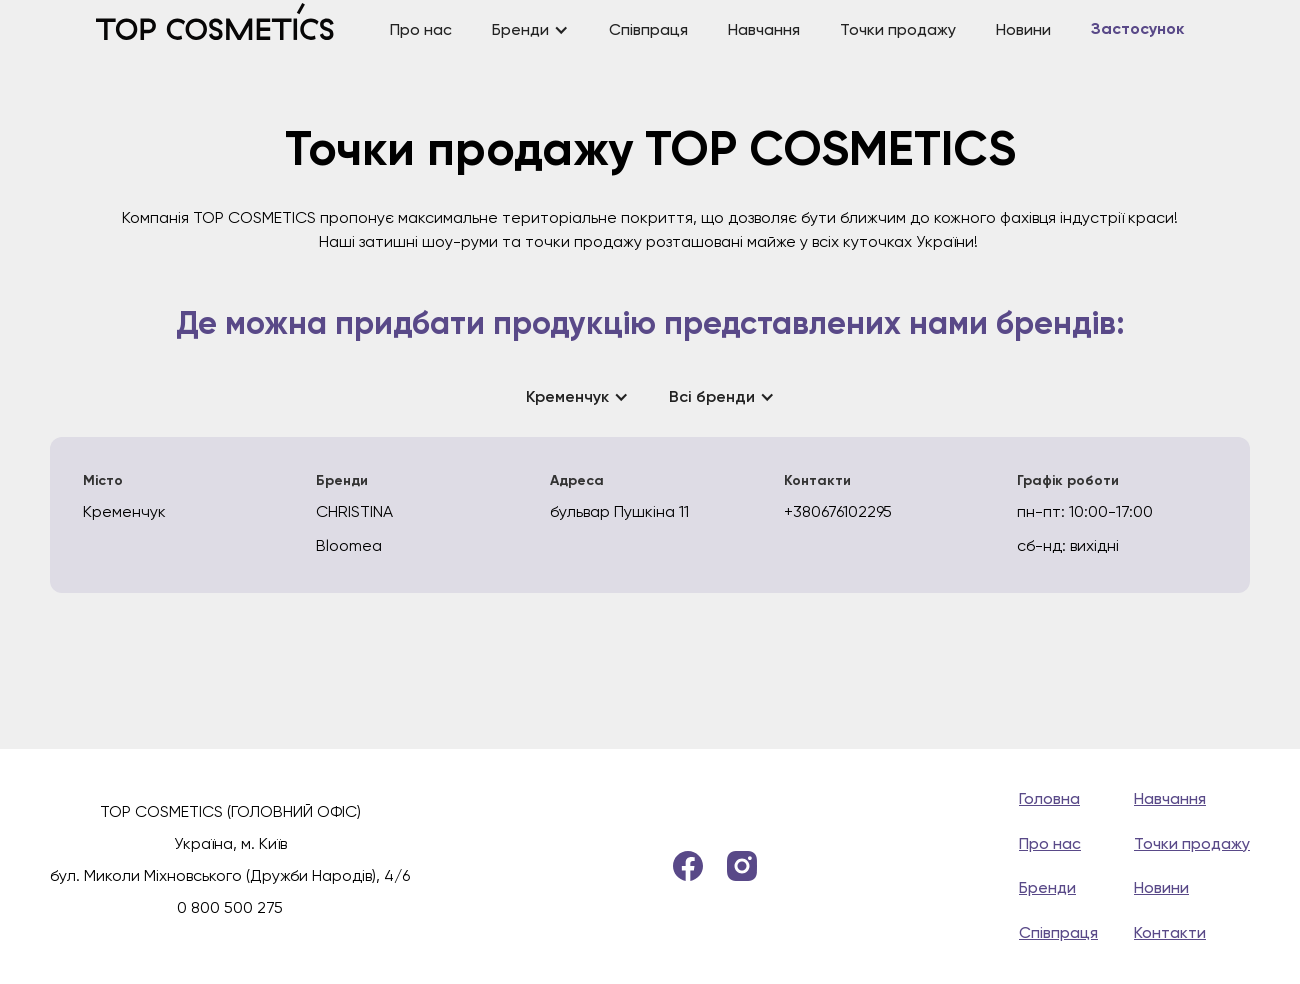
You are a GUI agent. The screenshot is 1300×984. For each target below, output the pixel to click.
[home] (233, 30)
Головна (1049, 798)
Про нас (421, 29)
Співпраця (648, 29)
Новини (1023, 29)
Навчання (764, 29)
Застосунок (1137, 30)
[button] (530, 30)
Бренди (1047, 887)
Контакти (1170, 932)
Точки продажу (898, 29)
